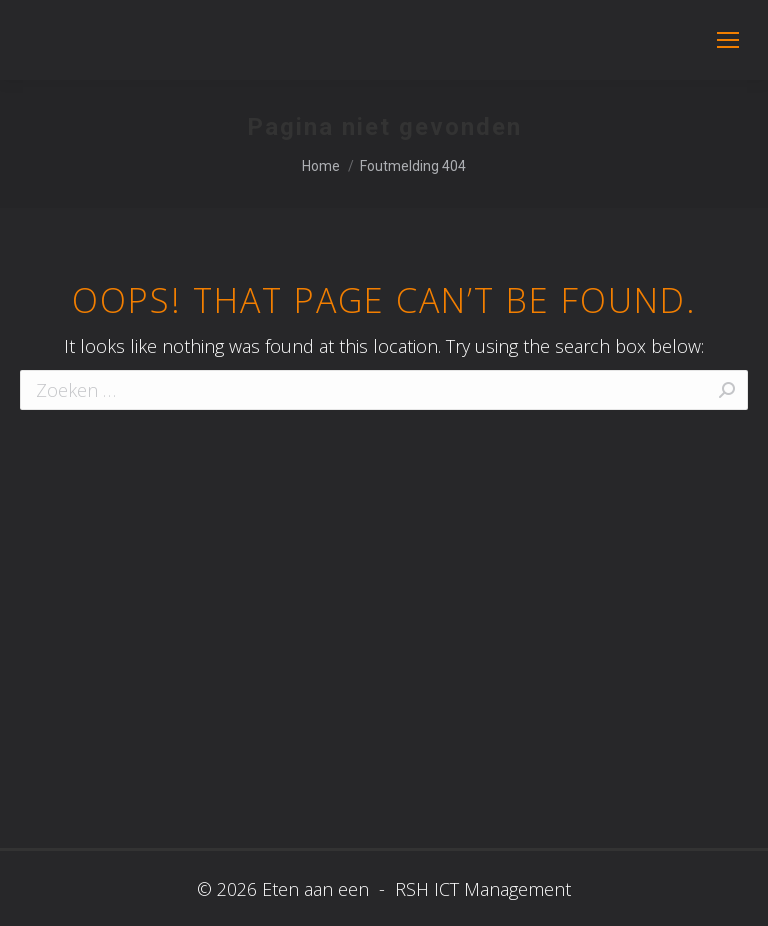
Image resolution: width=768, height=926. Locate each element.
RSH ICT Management (480, 889)
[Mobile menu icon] (728, 40)
